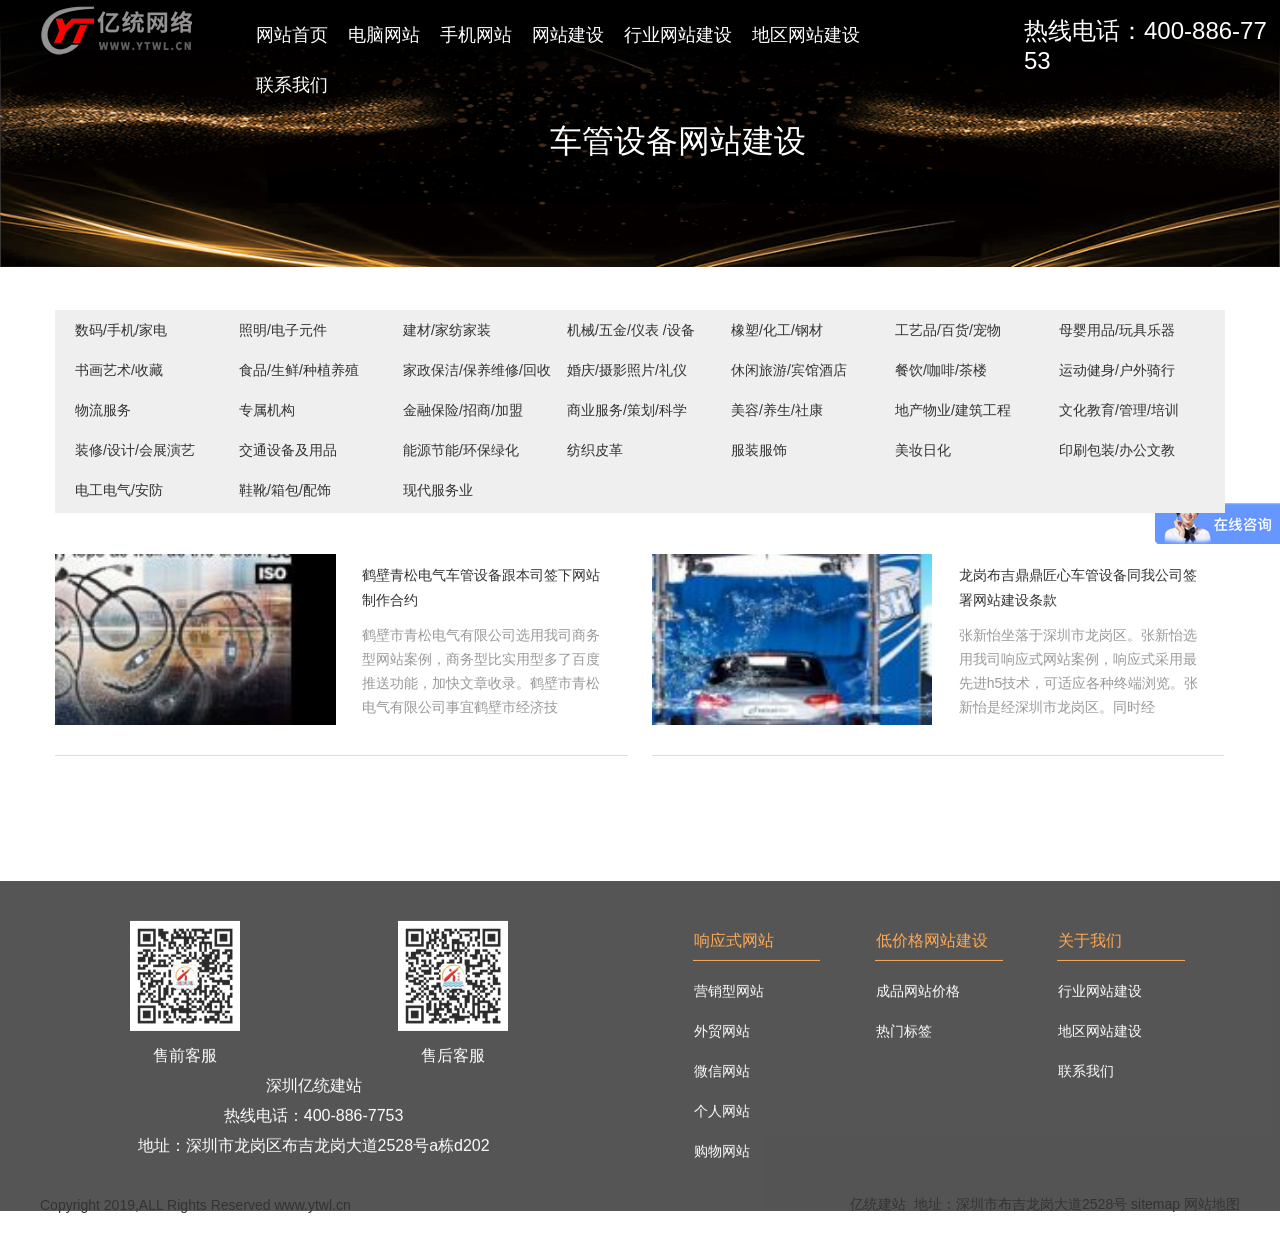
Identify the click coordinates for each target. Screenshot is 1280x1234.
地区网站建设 (806, 35)
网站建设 (568, 35)
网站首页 (292, 35)
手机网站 (476, 35)
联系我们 (292, 85)
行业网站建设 (678, 35)
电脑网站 (384, 35)
